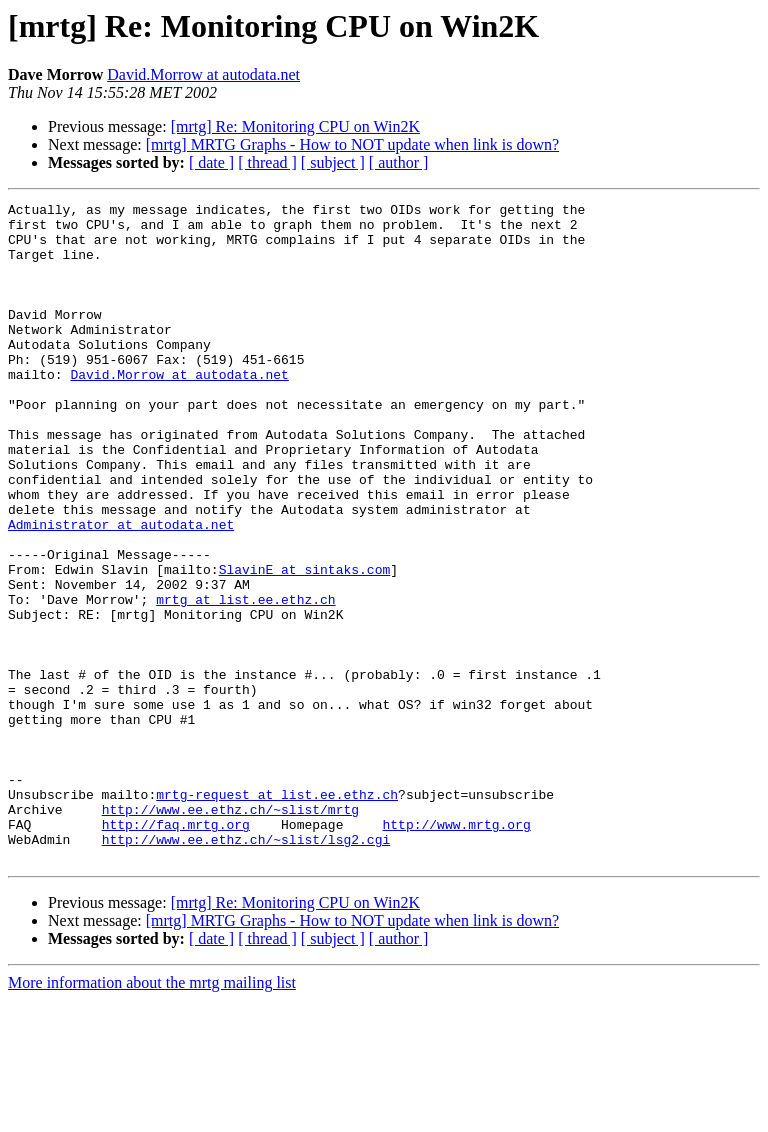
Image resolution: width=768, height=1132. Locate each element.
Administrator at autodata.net (121, 590)
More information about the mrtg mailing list (152, 1114)
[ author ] (399, 162)
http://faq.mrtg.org (176, 950)
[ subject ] (333, 162)
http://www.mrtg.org (456, 950)
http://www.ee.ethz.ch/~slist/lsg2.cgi (246, 968)
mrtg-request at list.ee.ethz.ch (277, 914)
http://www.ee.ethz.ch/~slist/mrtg (230, 932)
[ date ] (211, 162)
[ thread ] (267, 162)
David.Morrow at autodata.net (203, 74)
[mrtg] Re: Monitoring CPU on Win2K (295, 126)
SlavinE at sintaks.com (305, 644)
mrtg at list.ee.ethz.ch (245, 680)
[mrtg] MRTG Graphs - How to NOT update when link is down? (352, 144)
